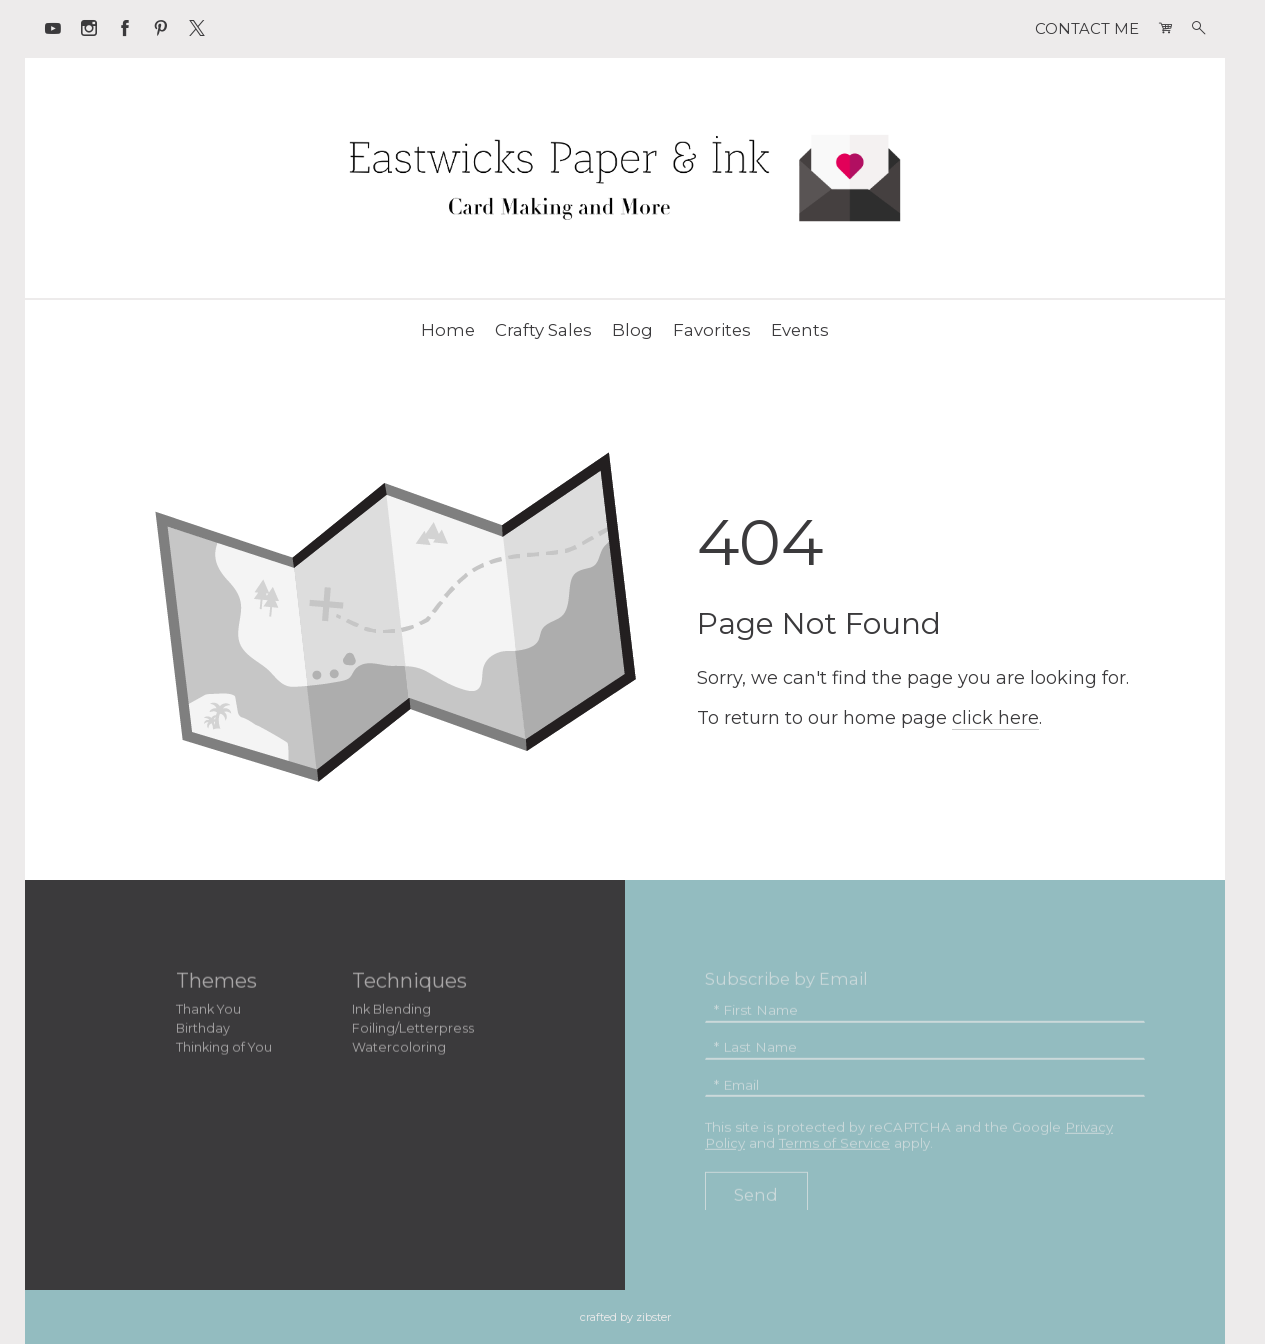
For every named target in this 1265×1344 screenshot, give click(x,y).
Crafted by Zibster (625, 1317)
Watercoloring (399, 1049)
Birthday (203, 1030)
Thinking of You (224, 1049)
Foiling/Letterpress (413, 1030)
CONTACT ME (1087, 29)
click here (995, 718)
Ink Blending (391, 1011)
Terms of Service (834, 1145)
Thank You (208, 1011)
